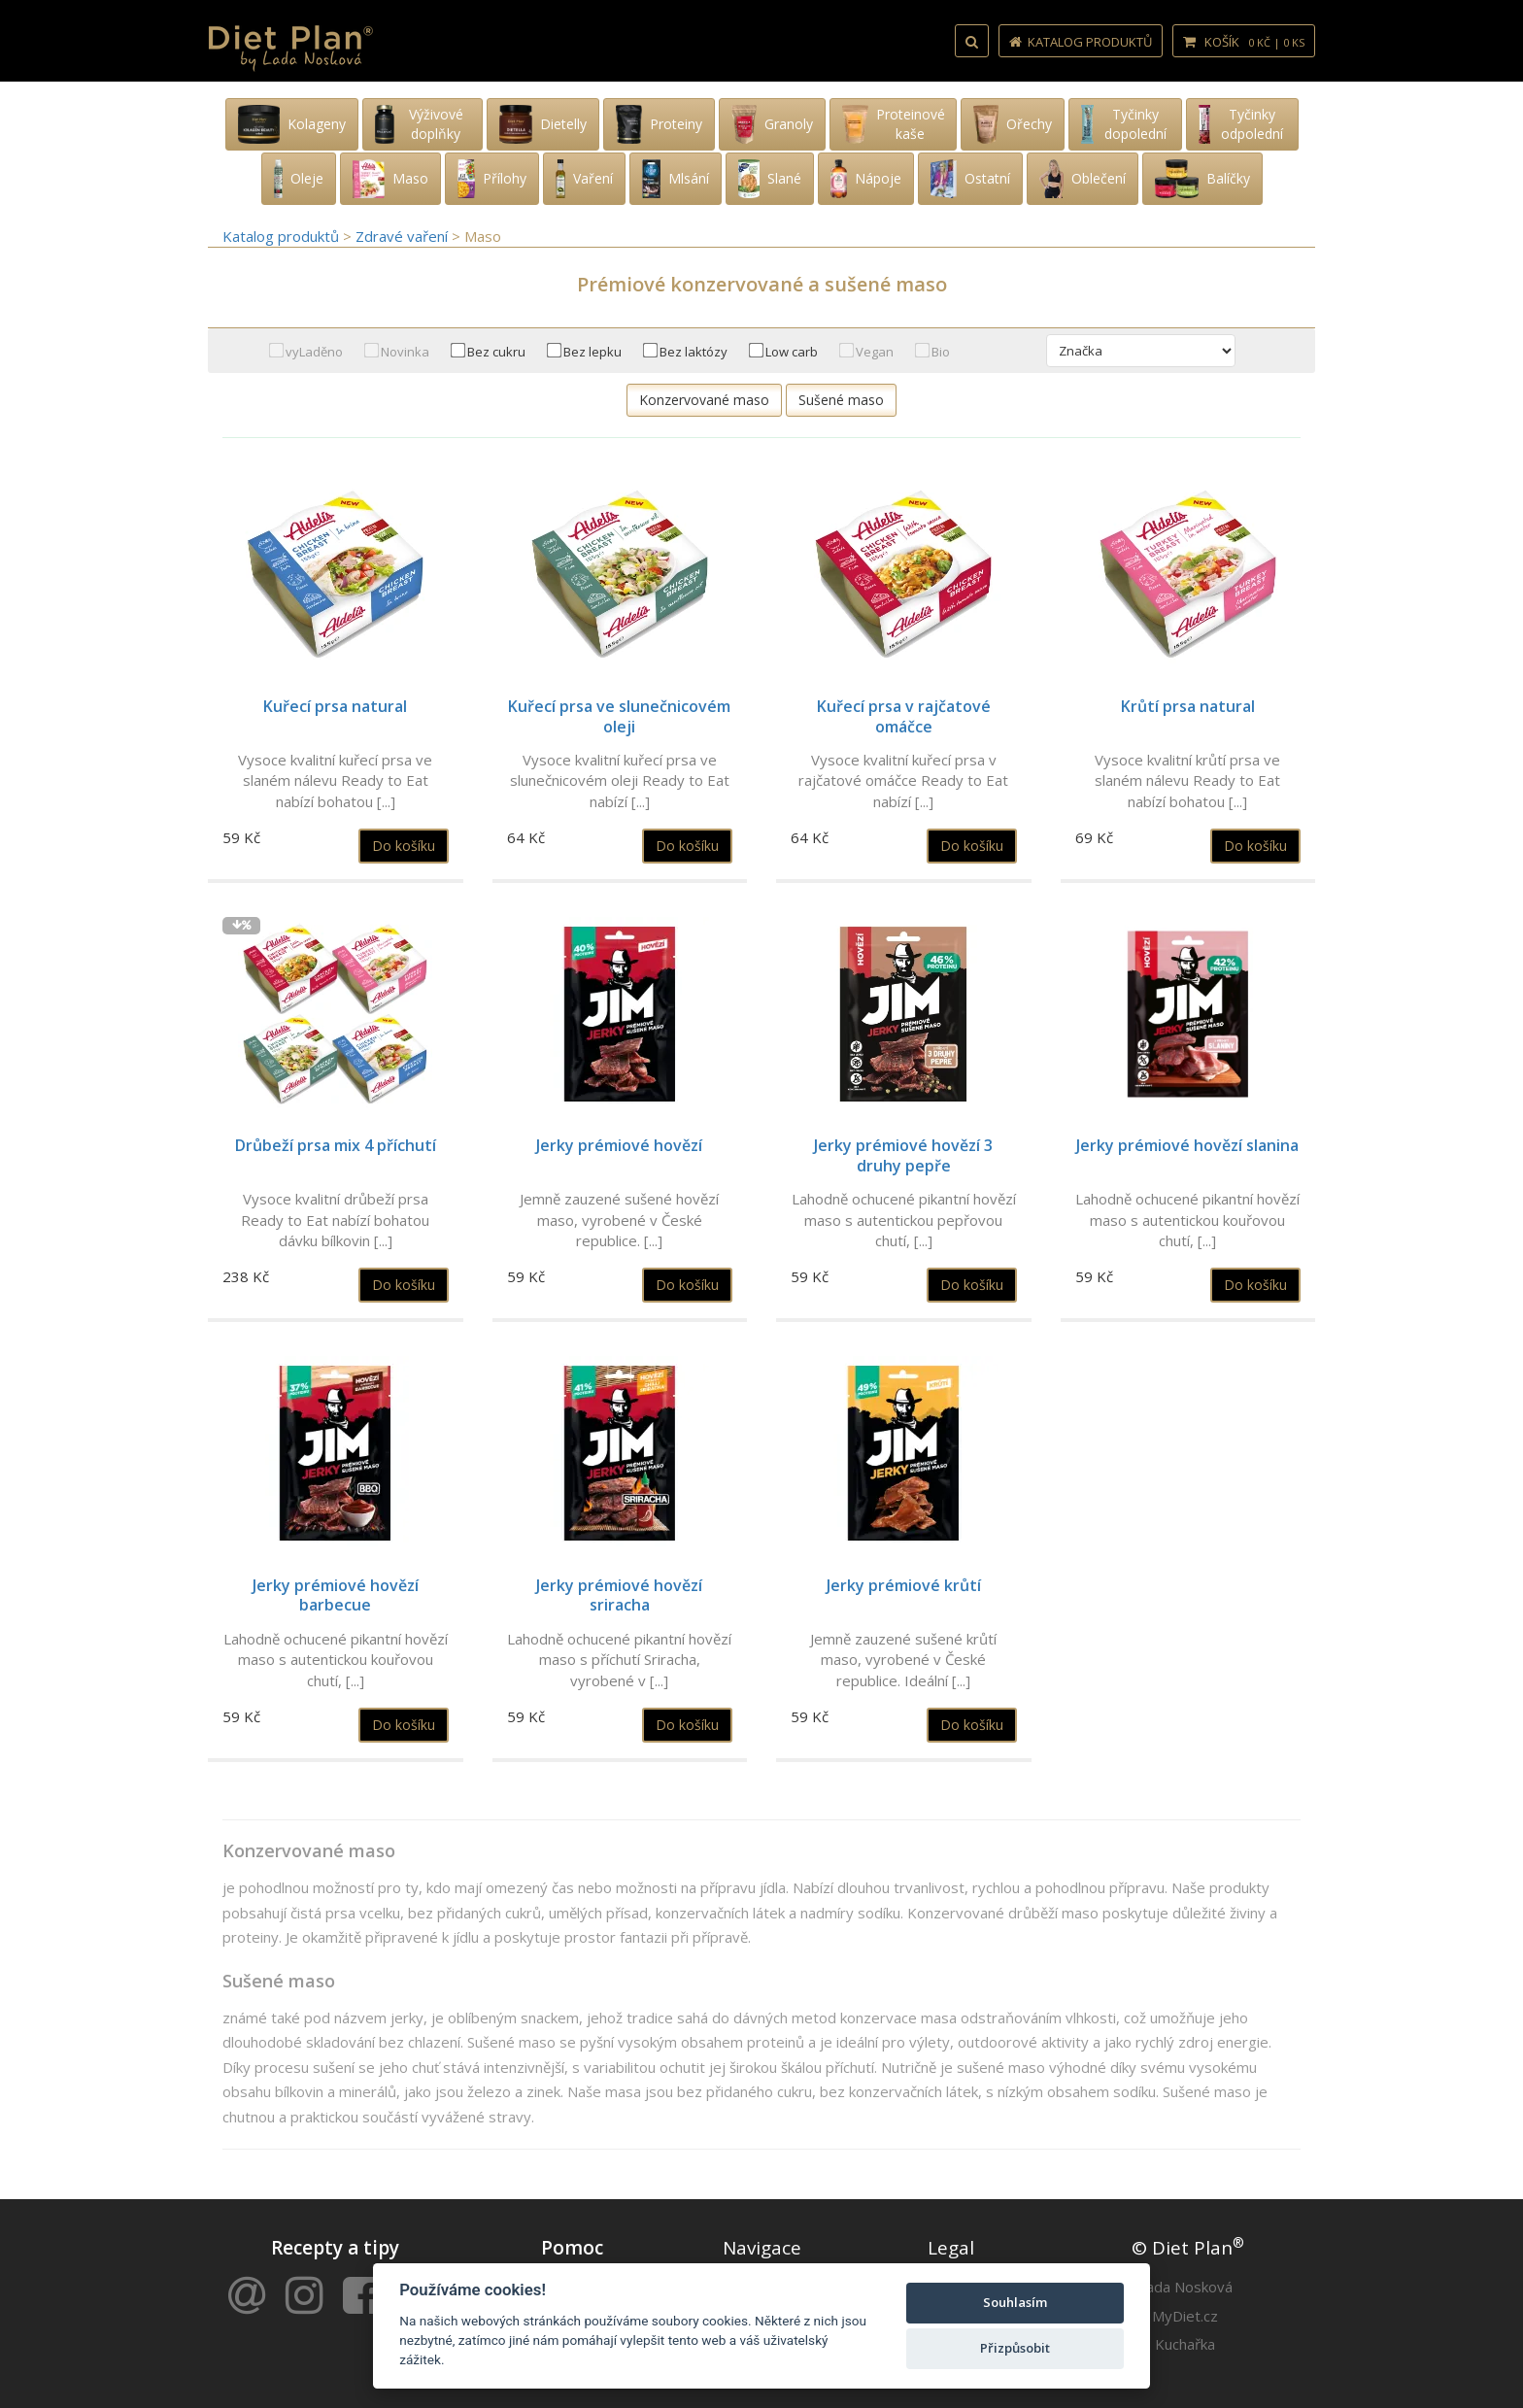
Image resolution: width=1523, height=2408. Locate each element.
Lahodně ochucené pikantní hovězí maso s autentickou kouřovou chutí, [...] (1187, 1219)
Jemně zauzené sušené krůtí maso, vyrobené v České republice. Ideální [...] (903, 1659)
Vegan (875, 351)
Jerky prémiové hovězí (619, 1145)
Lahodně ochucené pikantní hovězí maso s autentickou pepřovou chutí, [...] (904, 1219)
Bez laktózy (694, 351)
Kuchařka (1185, 2344)
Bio (940, 351)
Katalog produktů (1080, 42)
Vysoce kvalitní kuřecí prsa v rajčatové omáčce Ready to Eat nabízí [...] (903, 780)
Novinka (405, 351)
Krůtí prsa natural (1188, 706)
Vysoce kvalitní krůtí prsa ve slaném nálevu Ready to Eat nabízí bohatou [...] (1187, 780)
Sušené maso (841, 399)
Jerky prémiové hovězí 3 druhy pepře (903, 1155)
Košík (1243, 42)
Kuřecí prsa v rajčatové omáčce (904, 716)
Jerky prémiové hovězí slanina (1187, 1145)
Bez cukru (496, 351)
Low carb (791, 351)
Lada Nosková (1185, 2286)
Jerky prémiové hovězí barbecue (336, 1595)
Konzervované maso (704, 399)
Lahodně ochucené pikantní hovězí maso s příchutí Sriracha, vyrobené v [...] (619, 1659)
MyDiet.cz (1185, 2315)
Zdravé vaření (403, 236)
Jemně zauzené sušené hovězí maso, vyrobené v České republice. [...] (619, 1219)
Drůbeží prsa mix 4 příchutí (335, 1145)
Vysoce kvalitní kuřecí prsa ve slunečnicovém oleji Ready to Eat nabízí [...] (619, 780)
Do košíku (403, 845)
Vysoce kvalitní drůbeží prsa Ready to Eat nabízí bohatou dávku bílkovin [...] (335, 1219)
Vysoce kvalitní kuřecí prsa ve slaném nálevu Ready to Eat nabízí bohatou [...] (335, 780)
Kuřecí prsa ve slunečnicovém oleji (619, 716)
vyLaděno (314, 351)
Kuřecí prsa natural (335, 706)
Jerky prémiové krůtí (904, 1585)
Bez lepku (592, 351)
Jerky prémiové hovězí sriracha (619, 1595)
